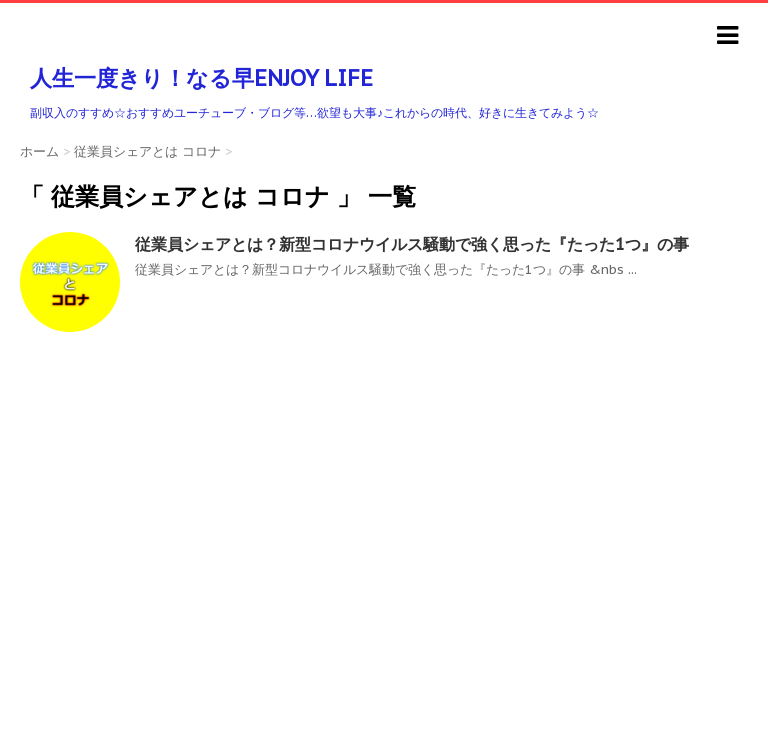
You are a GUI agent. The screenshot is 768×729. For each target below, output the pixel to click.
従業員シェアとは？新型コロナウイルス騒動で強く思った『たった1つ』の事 (412, 244)
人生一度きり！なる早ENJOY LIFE (201, 78)
